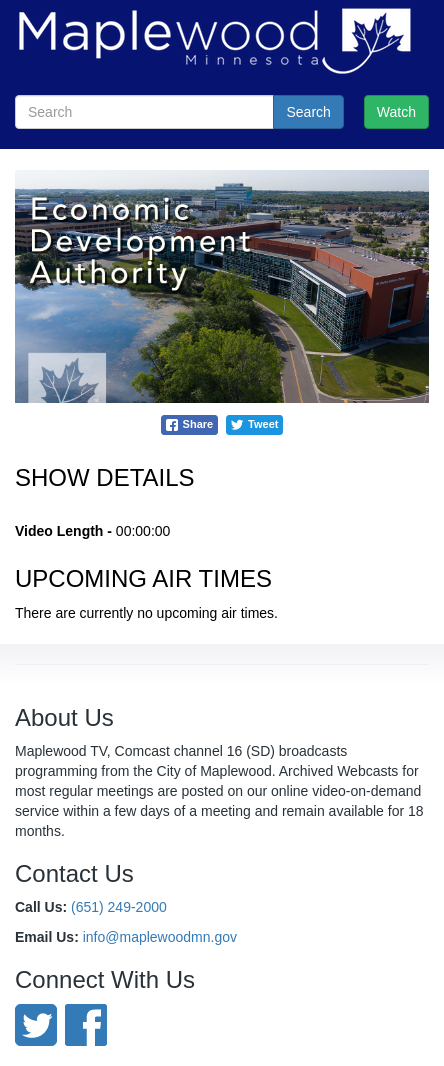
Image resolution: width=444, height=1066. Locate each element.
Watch (396, 112)
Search (308, 112)
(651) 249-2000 (119, 907)
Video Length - (63, 531)
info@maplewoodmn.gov (160, 937)
